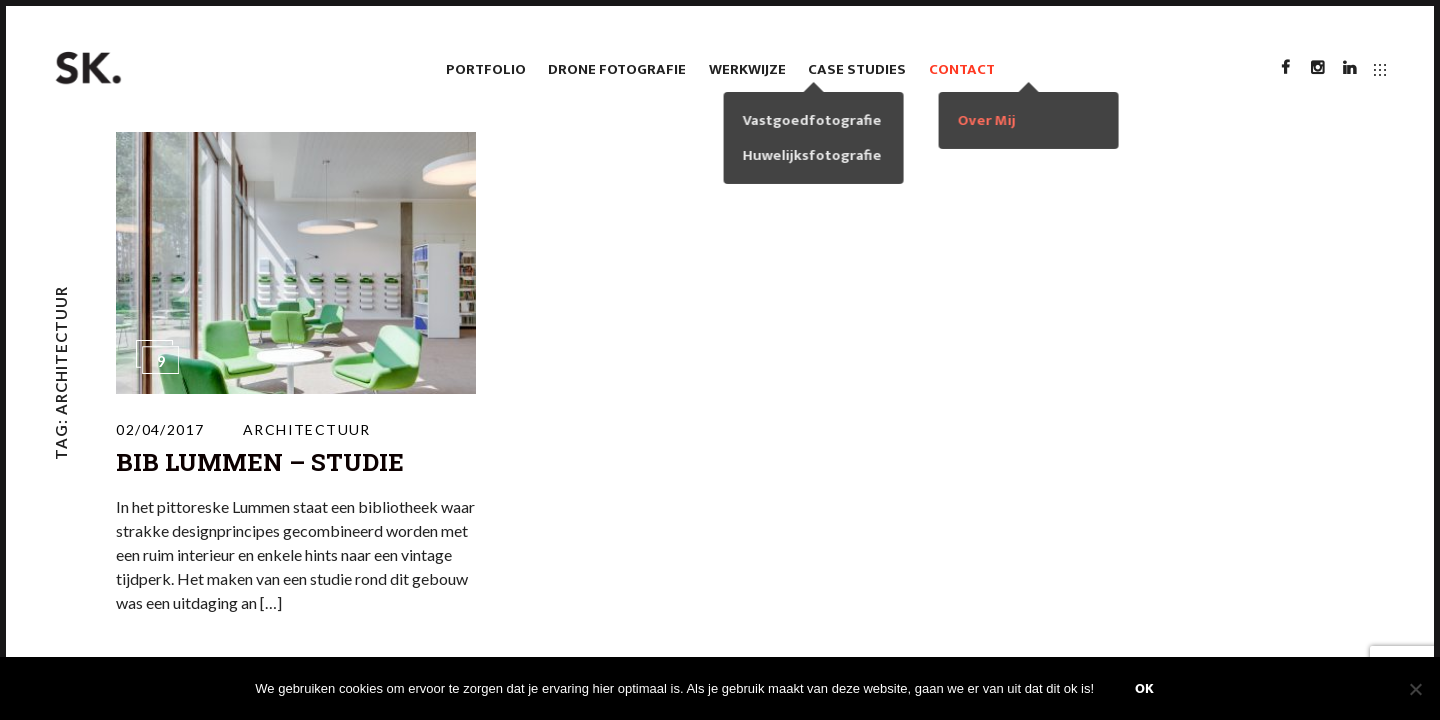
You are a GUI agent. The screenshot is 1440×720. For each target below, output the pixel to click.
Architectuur (307, 429)
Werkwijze (747, 69)
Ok (1144, 688)
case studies (857, 69)
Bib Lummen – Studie (260, 462)
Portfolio (486, 69)
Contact (962, 69)
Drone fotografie (617, 69)
